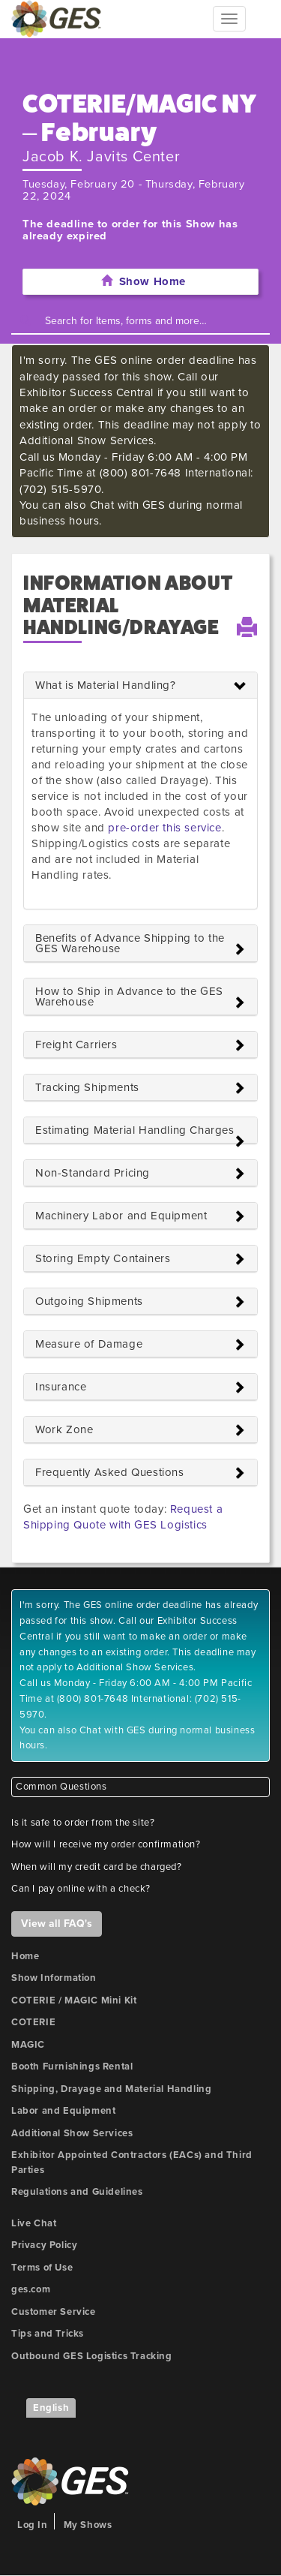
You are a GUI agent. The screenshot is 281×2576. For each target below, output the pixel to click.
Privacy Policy (44, 2245)
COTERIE (33, 2022)
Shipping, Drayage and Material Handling (111, 2089)
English (51, 2408)
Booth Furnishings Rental (72, 2066)
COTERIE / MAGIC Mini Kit (73, 2000)
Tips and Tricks (47, 2334)
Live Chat (33, 2223)
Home (25, 1956)
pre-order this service (164, 827)
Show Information (54, 1978)
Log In (32, 2525)
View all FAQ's (56, 1923)
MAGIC (28, 2045)
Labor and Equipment (63, 2111)
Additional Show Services (72, 2133)
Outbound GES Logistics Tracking (91, 2356)
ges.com (30, 2289)
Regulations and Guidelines (77, 2192)
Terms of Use (42, 2268)
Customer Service (53, 2312)
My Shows (88, 2525)
